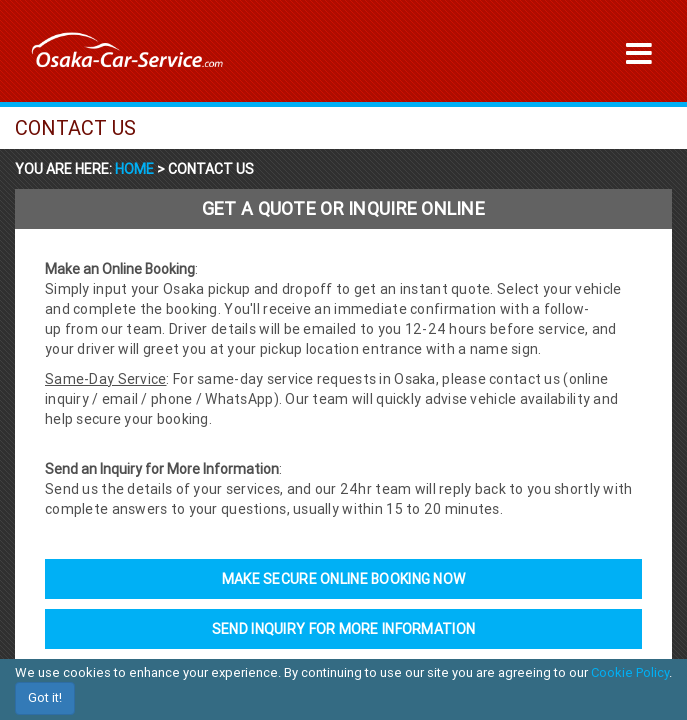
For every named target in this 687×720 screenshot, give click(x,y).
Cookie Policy (630, 672)
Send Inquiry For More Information (343, 629)
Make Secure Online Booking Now (343, 579)
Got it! (45, 697)
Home (136, 169)
